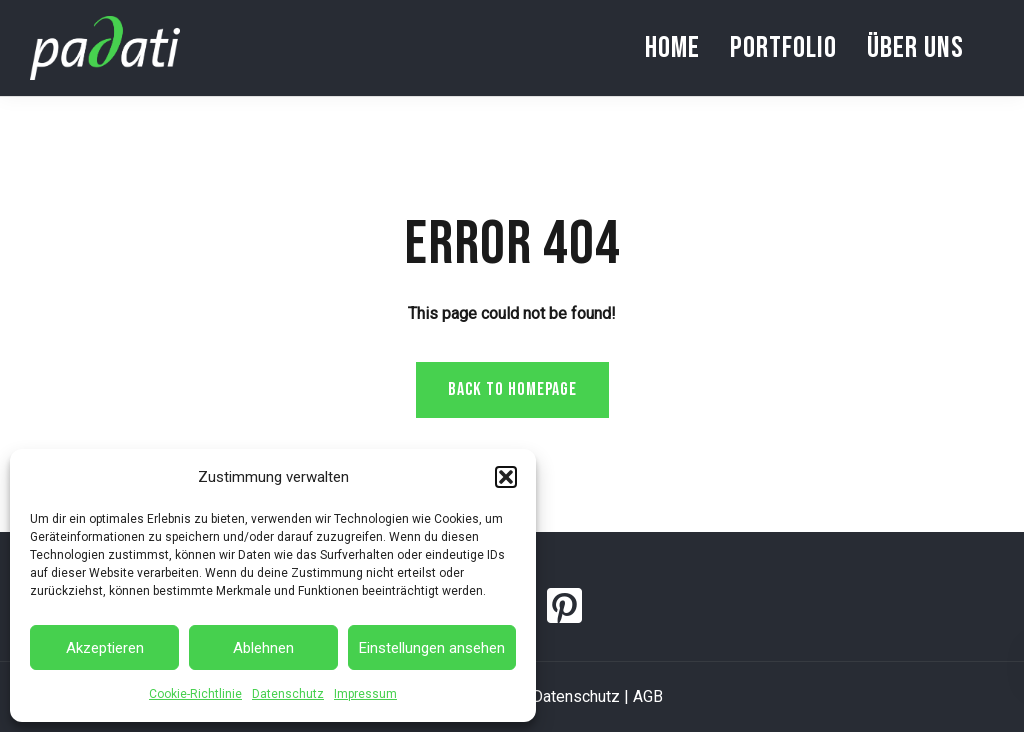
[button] (506, 477)
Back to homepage (512, 389)
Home (672, 48)
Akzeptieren (105, 648)
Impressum (365, 694)
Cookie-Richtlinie (195, 694)
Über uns (915, 48)
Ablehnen (263, 648)
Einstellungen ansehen (432, 648)
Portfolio (783, 48)
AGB (648, 696)
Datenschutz (288, 694)
